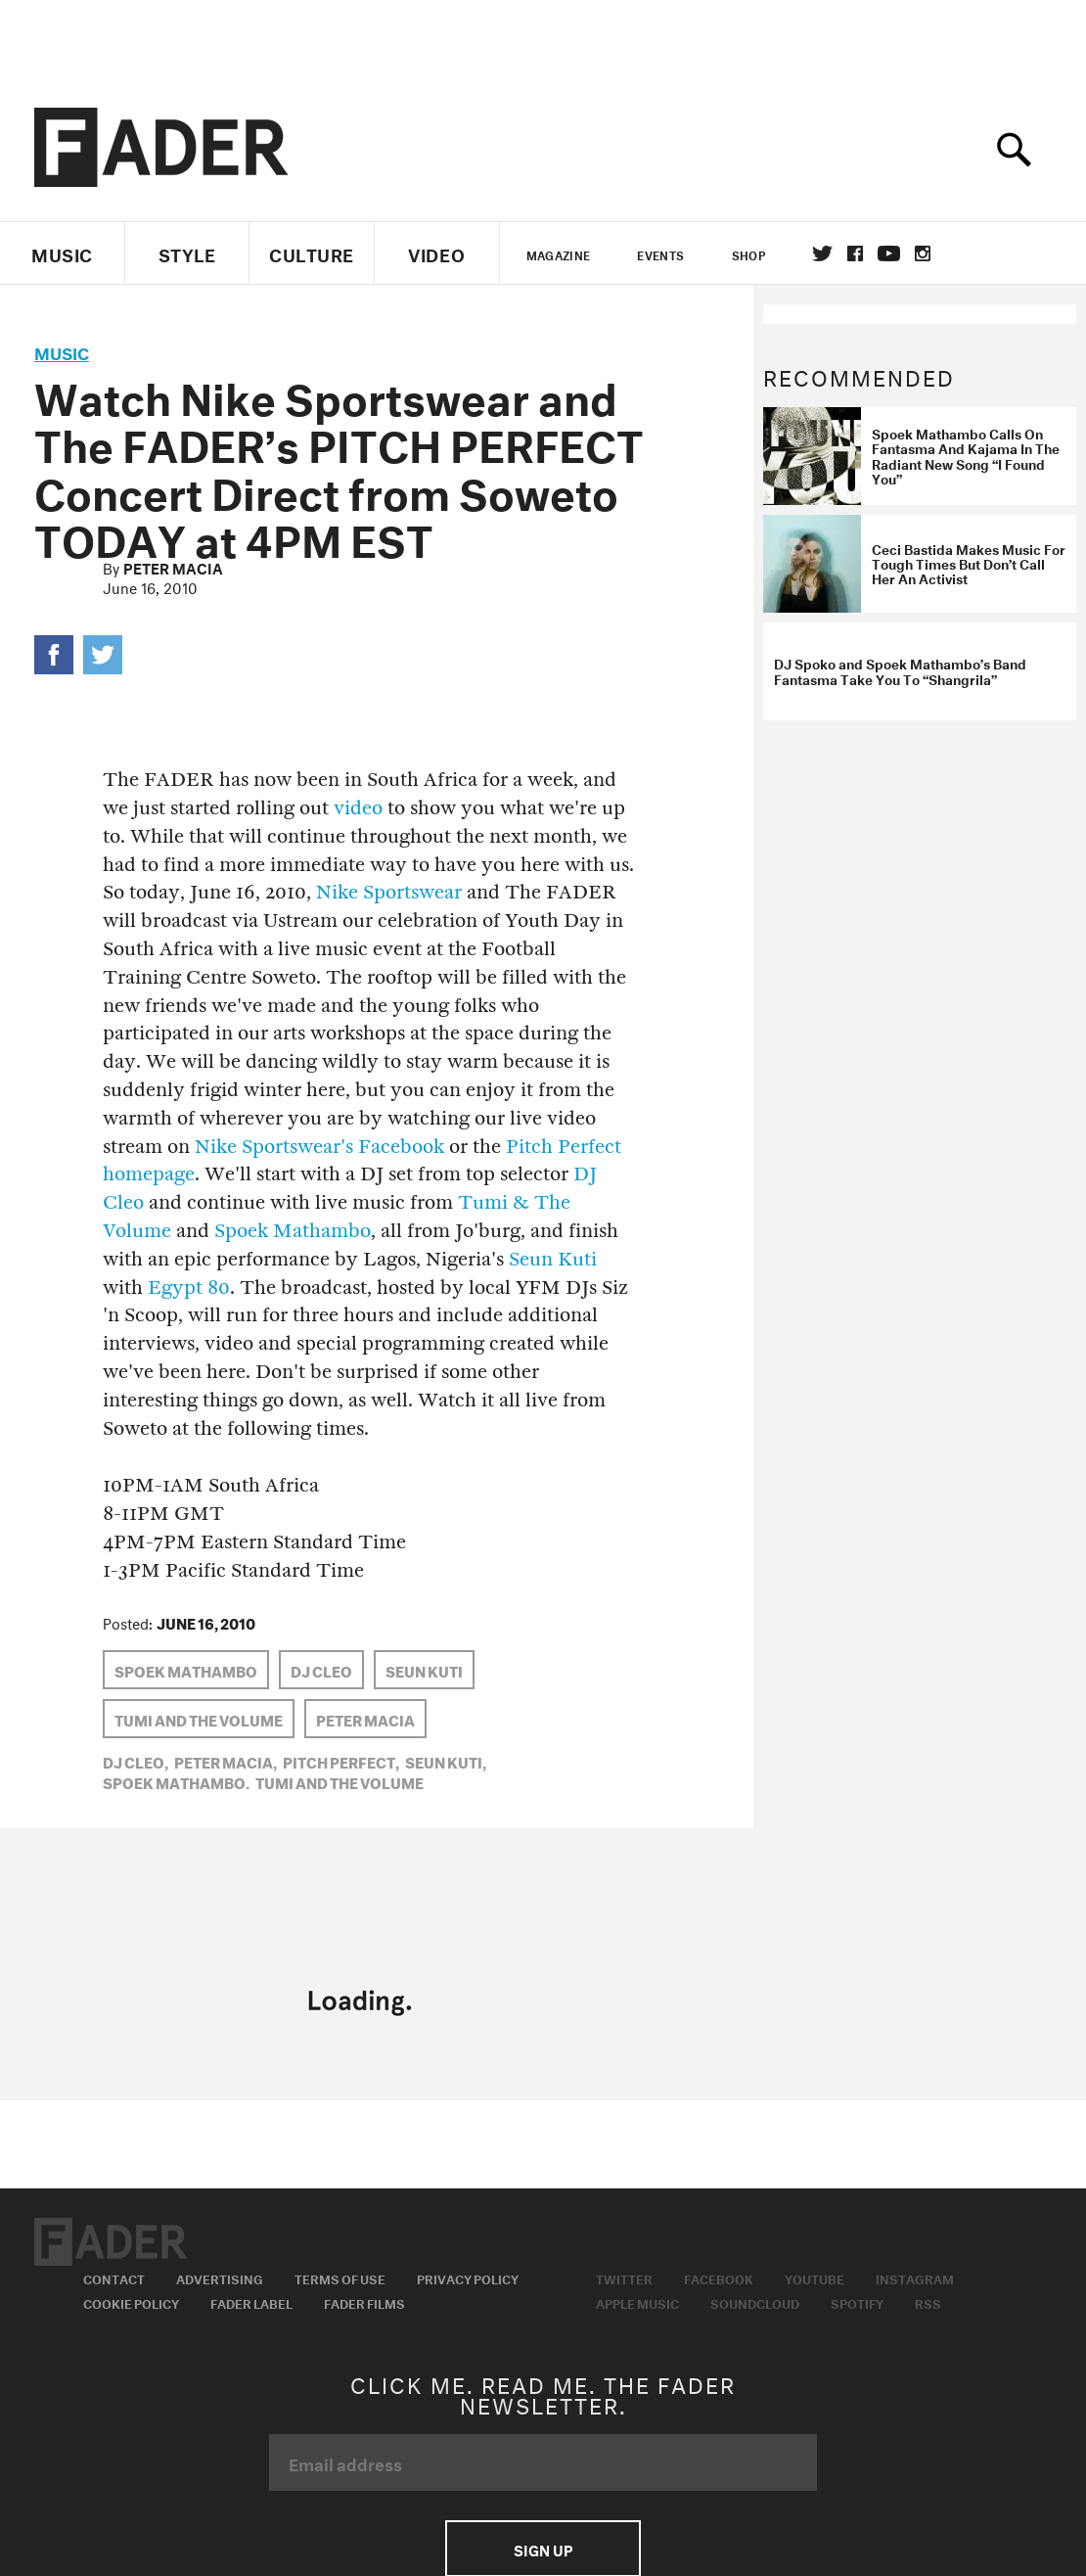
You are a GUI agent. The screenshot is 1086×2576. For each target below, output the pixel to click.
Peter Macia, (225, 1761)
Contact (114, 2277)
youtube (889, 253)
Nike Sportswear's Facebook (319, 1146)
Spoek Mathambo (292, 1230)
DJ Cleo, (135, 1761)
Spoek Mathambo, (176, 1781)
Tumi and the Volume (198, 1718)
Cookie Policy (131, 2302)
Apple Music (637, 2302)
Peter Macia (173, 566)
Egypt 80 (189, 1287)
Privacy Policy (468, 2277)
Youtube (814, 2277)
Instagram (915, 2277)
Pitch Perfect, (341, 1761)
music (61, 351)
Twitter (822, 253)
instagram (922, 253)
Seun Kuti (553, 1259)
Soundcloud (754, 2302)
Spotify (857, 2302)
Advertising (219, 2277)
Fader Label (251, 2302)
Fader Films (364, 2302)
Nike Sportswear (389, 892)
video (358, 808)
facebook (855, 253)
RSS (928, 2302)
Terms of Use (339, 2277)
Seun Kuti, (445, 1761)
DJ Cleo (321, 1669)
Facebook (718, 2277)
